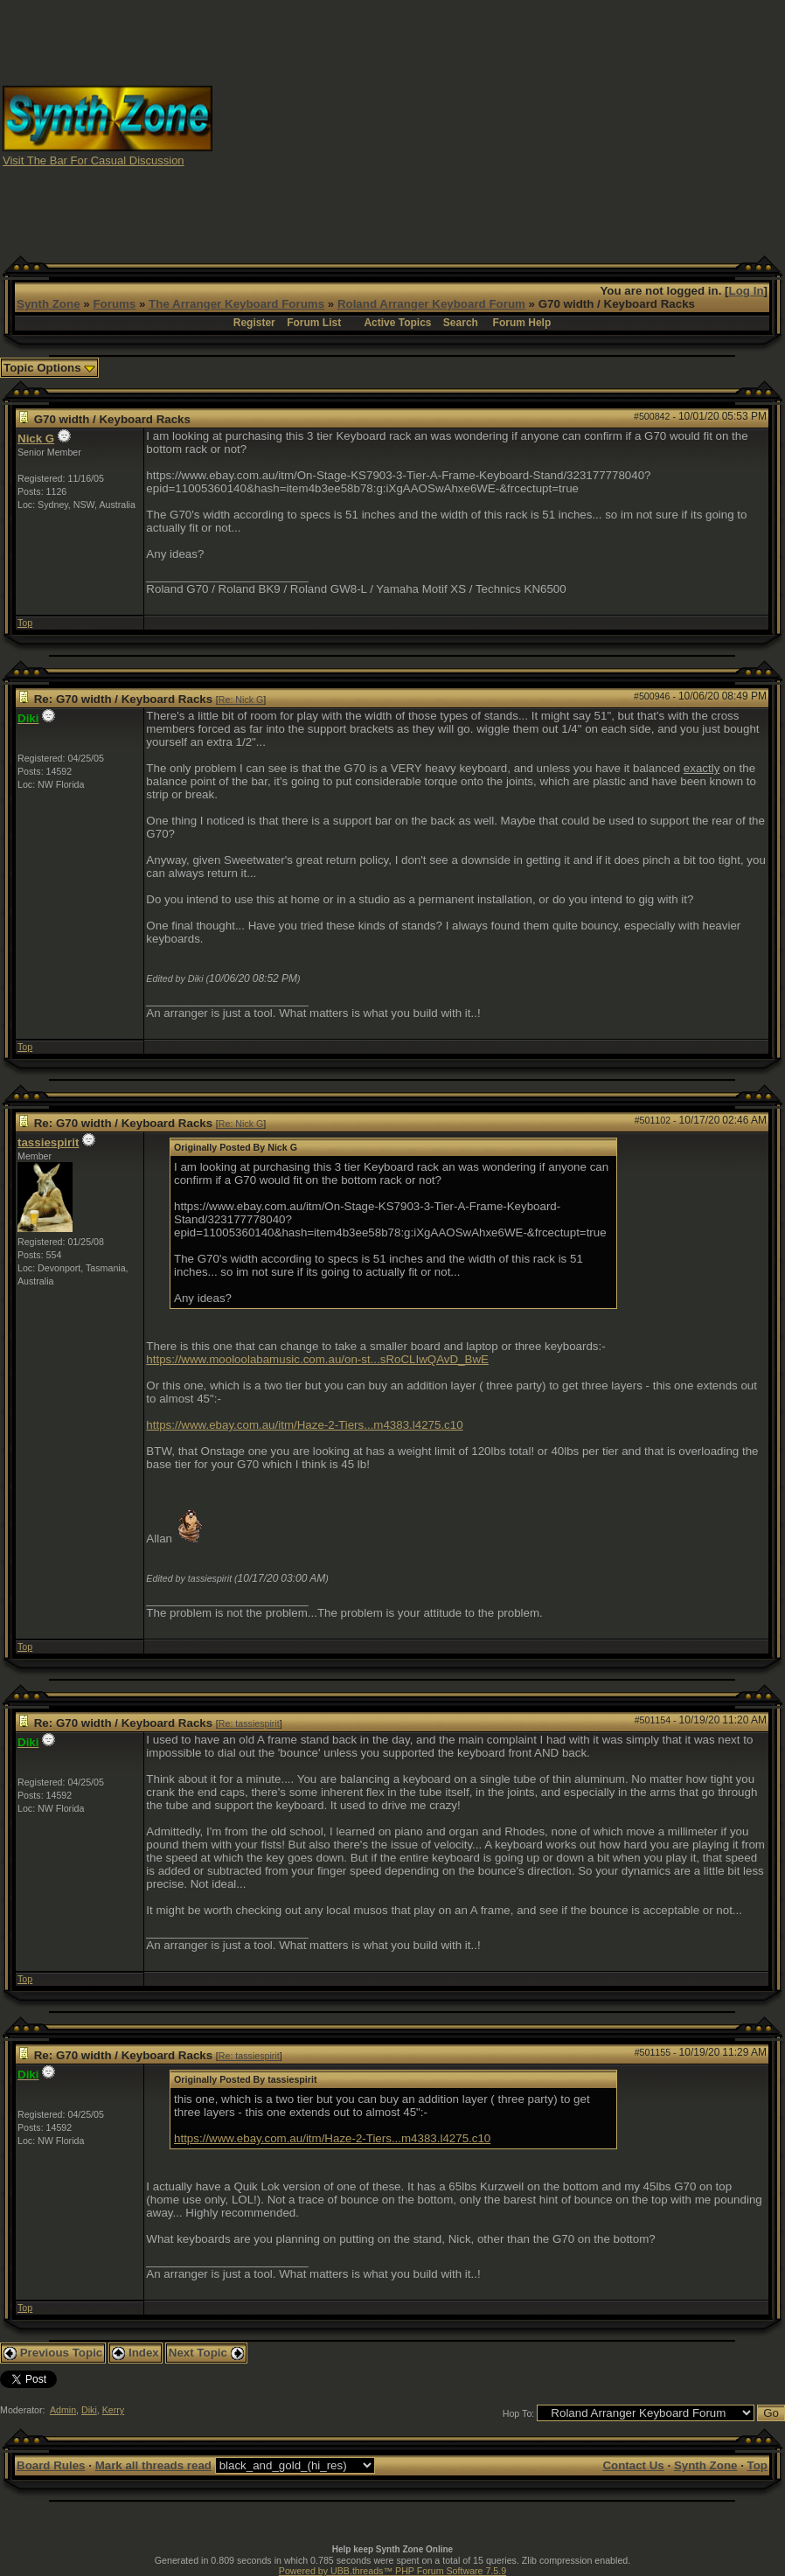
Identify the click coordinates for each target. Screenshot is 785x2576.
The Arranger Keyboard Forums (236, 303)
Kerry (113, 2410)
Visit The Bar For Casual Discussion (93, 160)
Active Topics (397, 323)
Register (254, 323)
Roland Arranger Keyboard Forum (431, 303)
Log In (746, 290)
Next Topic (206, 2352)
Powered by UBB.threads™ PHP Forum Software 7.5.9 (392, 2571)
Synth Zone (48, 303)
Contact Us (632, 2465)
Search (460, 323)
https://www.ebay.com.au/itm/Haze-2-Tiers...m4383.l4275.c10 (304, 1424)
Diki (89, 2410)
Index (135, 2352)
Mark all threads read (153, 2465)
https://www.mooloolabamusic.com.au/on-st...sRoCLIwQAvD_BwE (317, 1359)
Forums (114, 303)
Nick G (35, 438)
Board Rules (51, 2465)
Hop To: (519, 2413)
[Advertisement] (499, 125)
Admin (63, 2410)
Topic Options (49, 367)
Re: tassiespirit (249, 1723)
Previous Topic (52, 2352)
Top (24, 622)
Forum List (314, 323)
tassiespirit (48, 1142)
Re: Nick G (241, 699)
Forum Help (522, 323)
